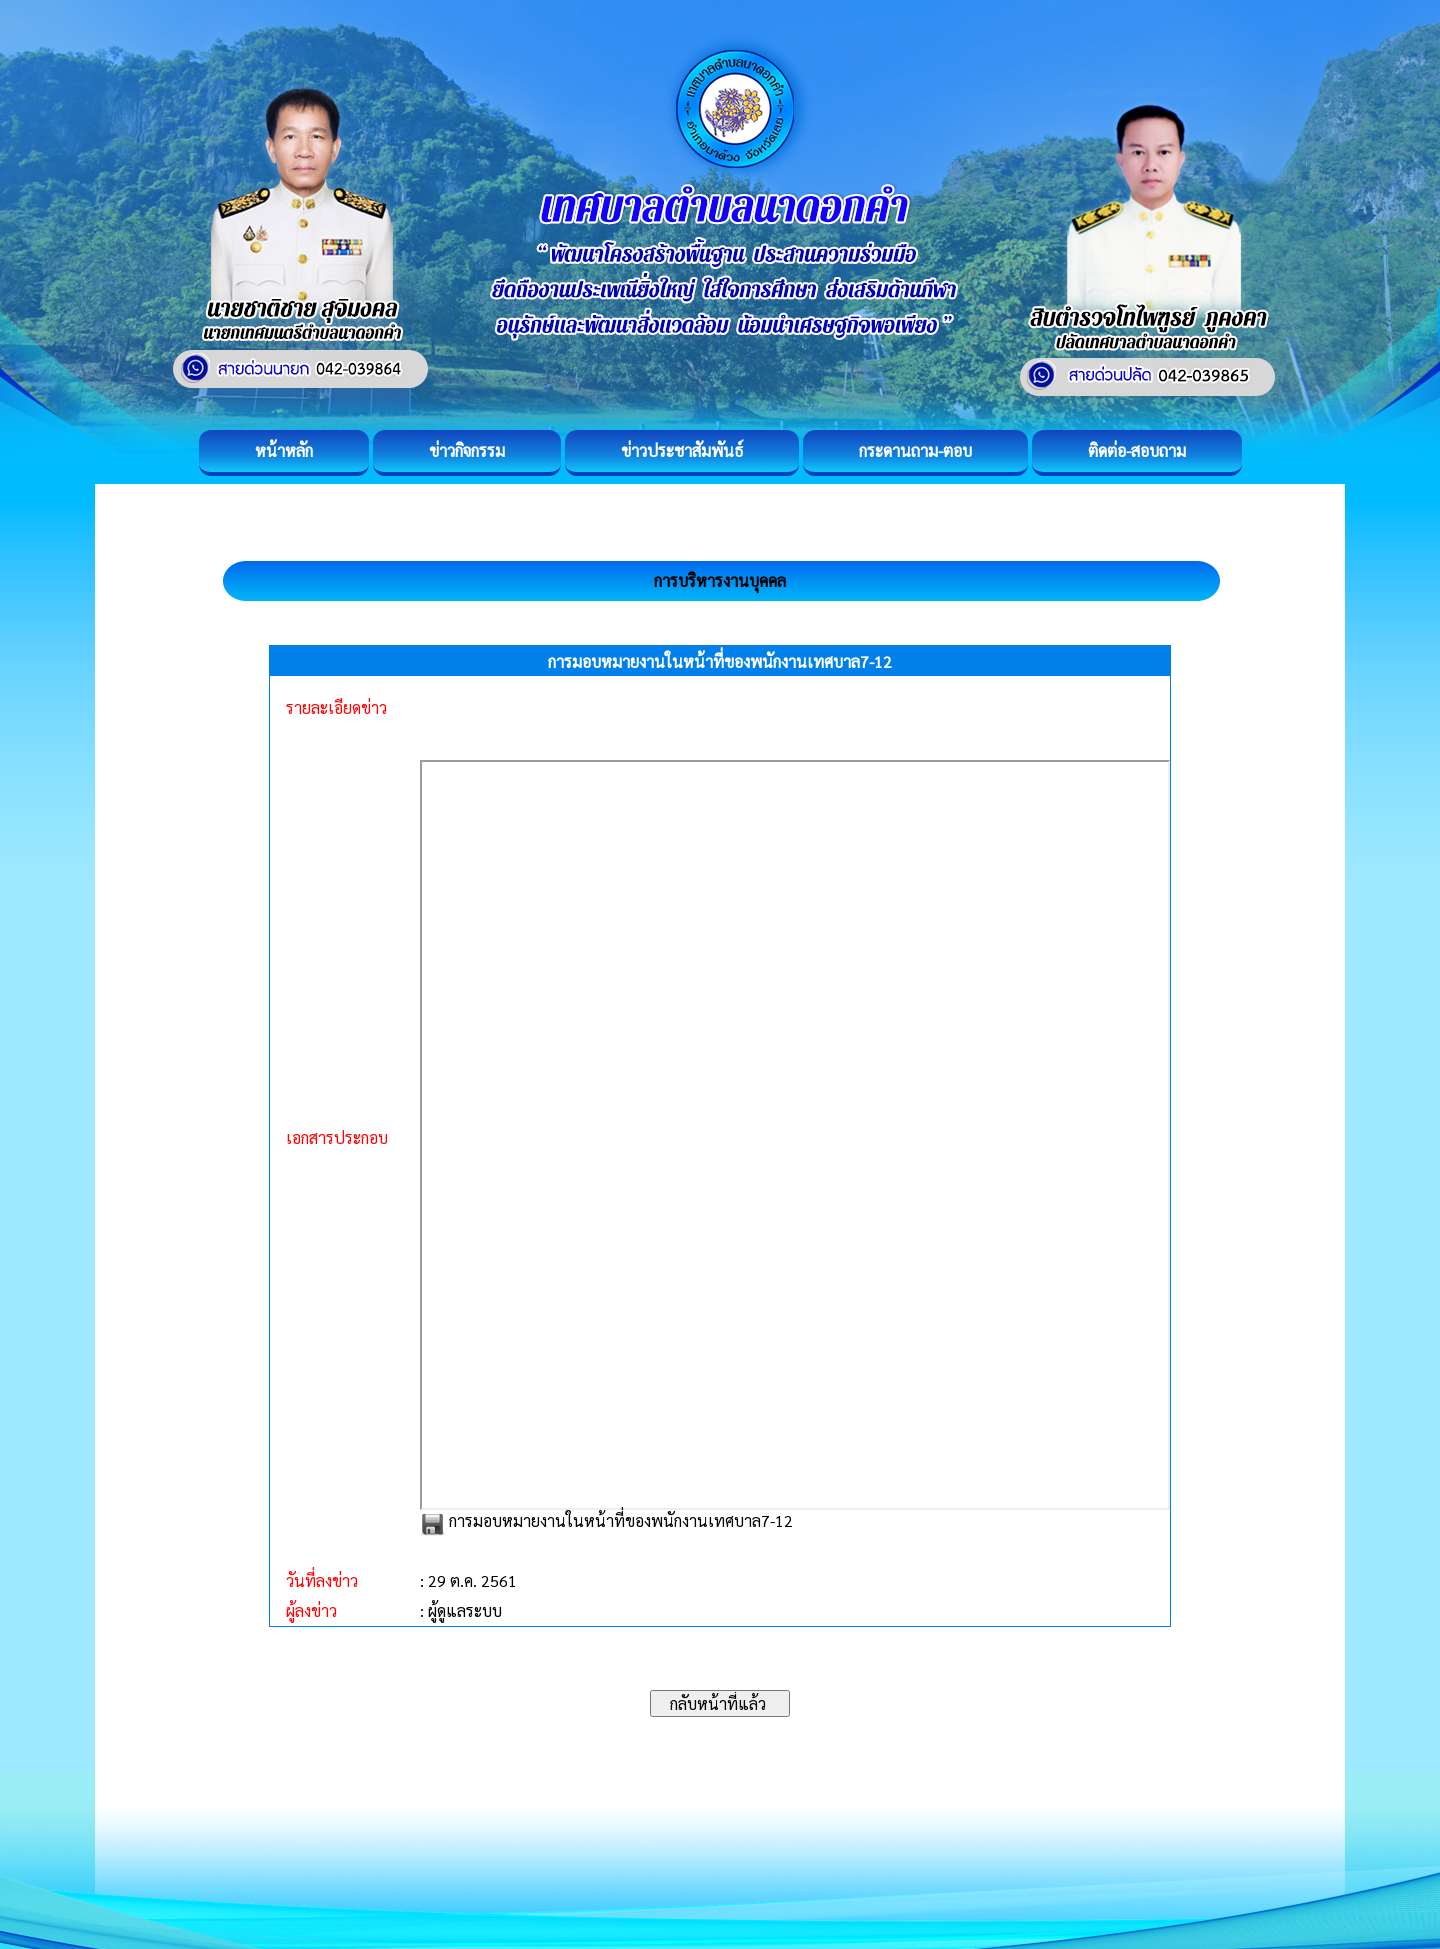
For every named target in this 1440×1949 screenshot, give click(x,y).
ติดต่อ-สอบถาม (1137, 450)
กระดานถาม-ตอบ (915, 450)
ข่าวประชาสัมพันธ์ (682, 450)
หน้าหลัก (284, 450)
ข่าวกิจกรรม (467, 450)
